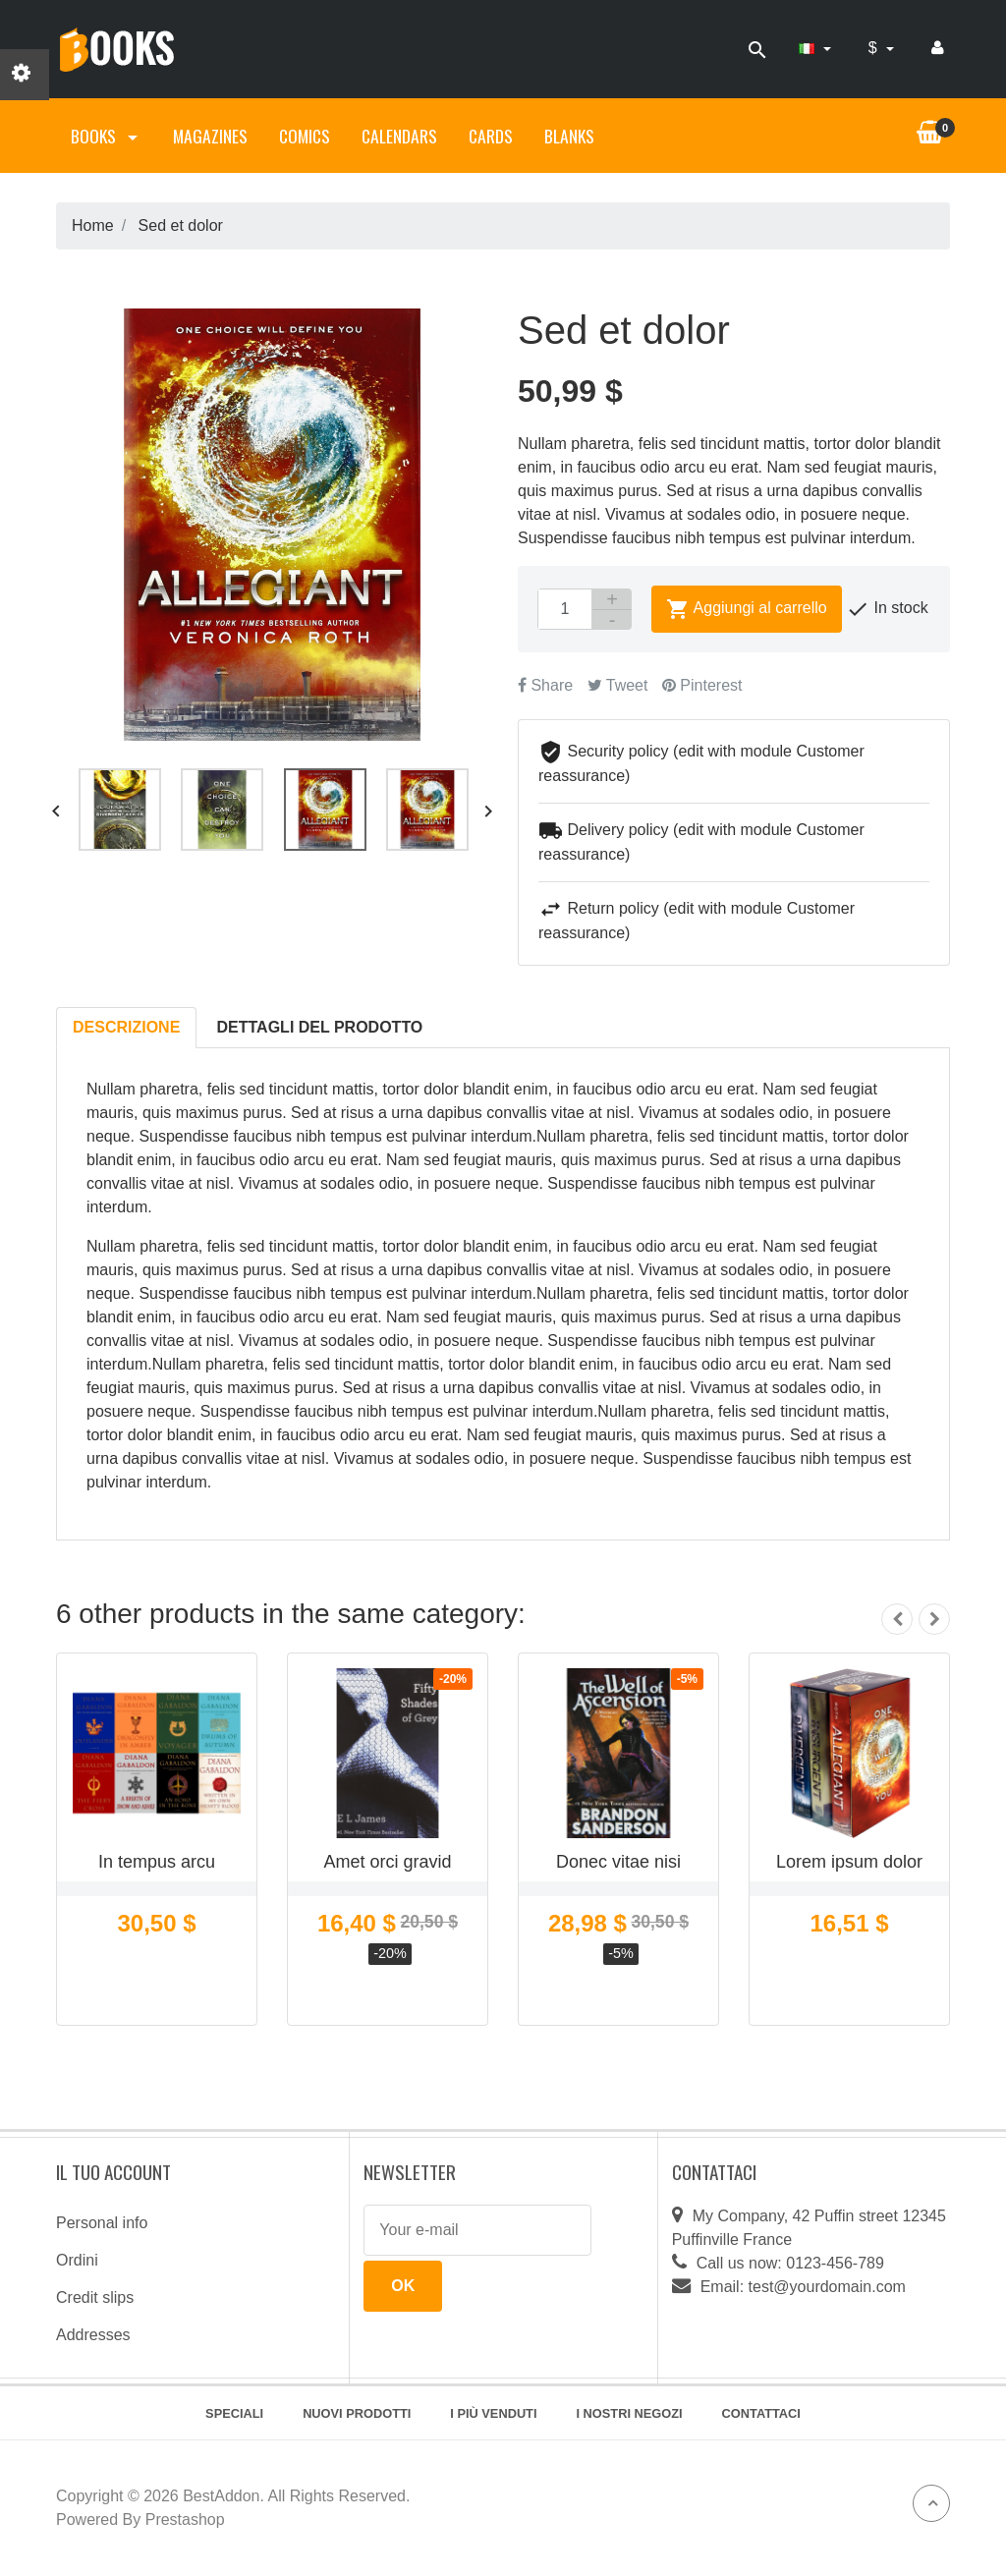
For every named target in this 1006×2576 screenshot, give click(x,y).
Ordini (77, 2260)
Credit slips (95, 2297)
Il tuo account (113, 2171)
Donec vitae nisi (618, 1862)
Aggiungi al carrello (746, 609)
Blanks (569, 135)
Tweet (617, 685)
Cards (491, 135)
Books (106, 135)
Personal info (101, 2222)
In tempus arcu (156, 1862)
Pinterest (702, 685)
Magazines (210, 135)
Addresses (93, 2334)
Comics (304, 135)
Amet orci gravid (387, 1862)
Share (545, 685)
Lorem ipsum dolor (849, 1862)
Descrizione (126, 1027)
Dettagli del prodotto (320, 1027)
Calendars (399, 135)
